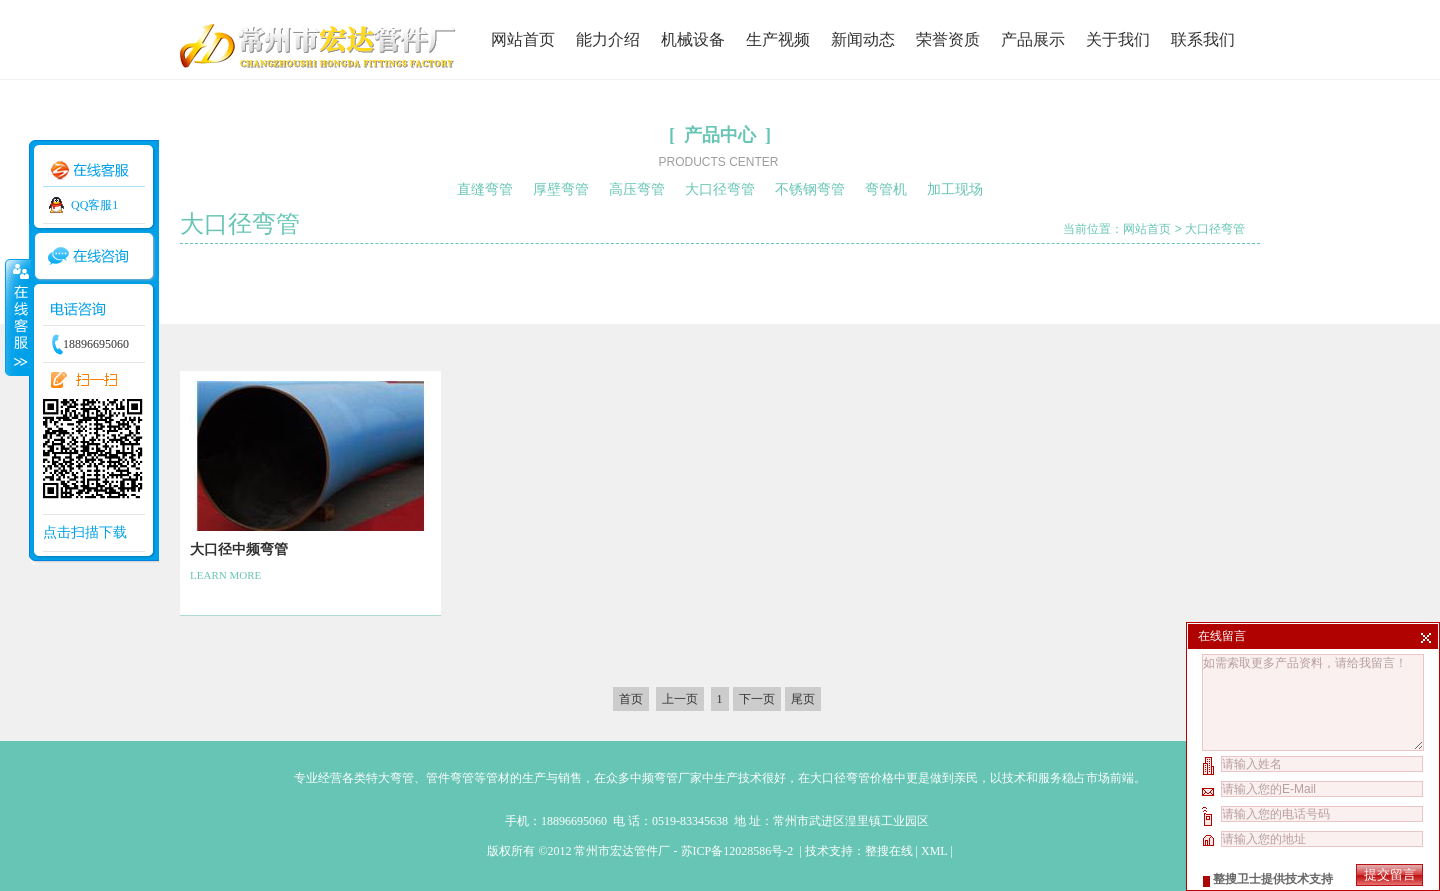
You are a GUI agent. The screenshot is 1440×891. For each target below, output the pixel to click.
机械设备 (693, 39)
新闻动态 (863, 39)
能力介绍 (608, 39)
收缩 (17, 317)
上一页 (680, 699)
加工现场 (955, 189)
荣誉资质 (948, 39)
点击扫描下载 (85, 532)
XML (934, 851)
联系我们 (1203, 39)
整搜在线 (889, 851)
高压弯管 (637, 189)
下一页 (757, 699)
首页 (631, 699)
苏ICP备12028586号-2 (739, 851)
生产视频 (778, 39)
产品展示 (1033, 39)
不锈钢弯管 (810, 189)
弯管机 (886, 189)
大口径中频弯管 (239, 549)
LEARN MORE (225, 575)
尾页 (803, 699)
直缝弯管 (485, 189)
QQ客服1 (94, 205)
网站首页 (523, 39)
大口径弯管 (720, 189)
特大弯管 (390, 778)
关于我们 (1118, 39)
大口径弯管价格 (852, 778)
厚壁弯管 (561, 189)
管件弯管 (450, 778)
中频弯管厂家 (666, 778)
